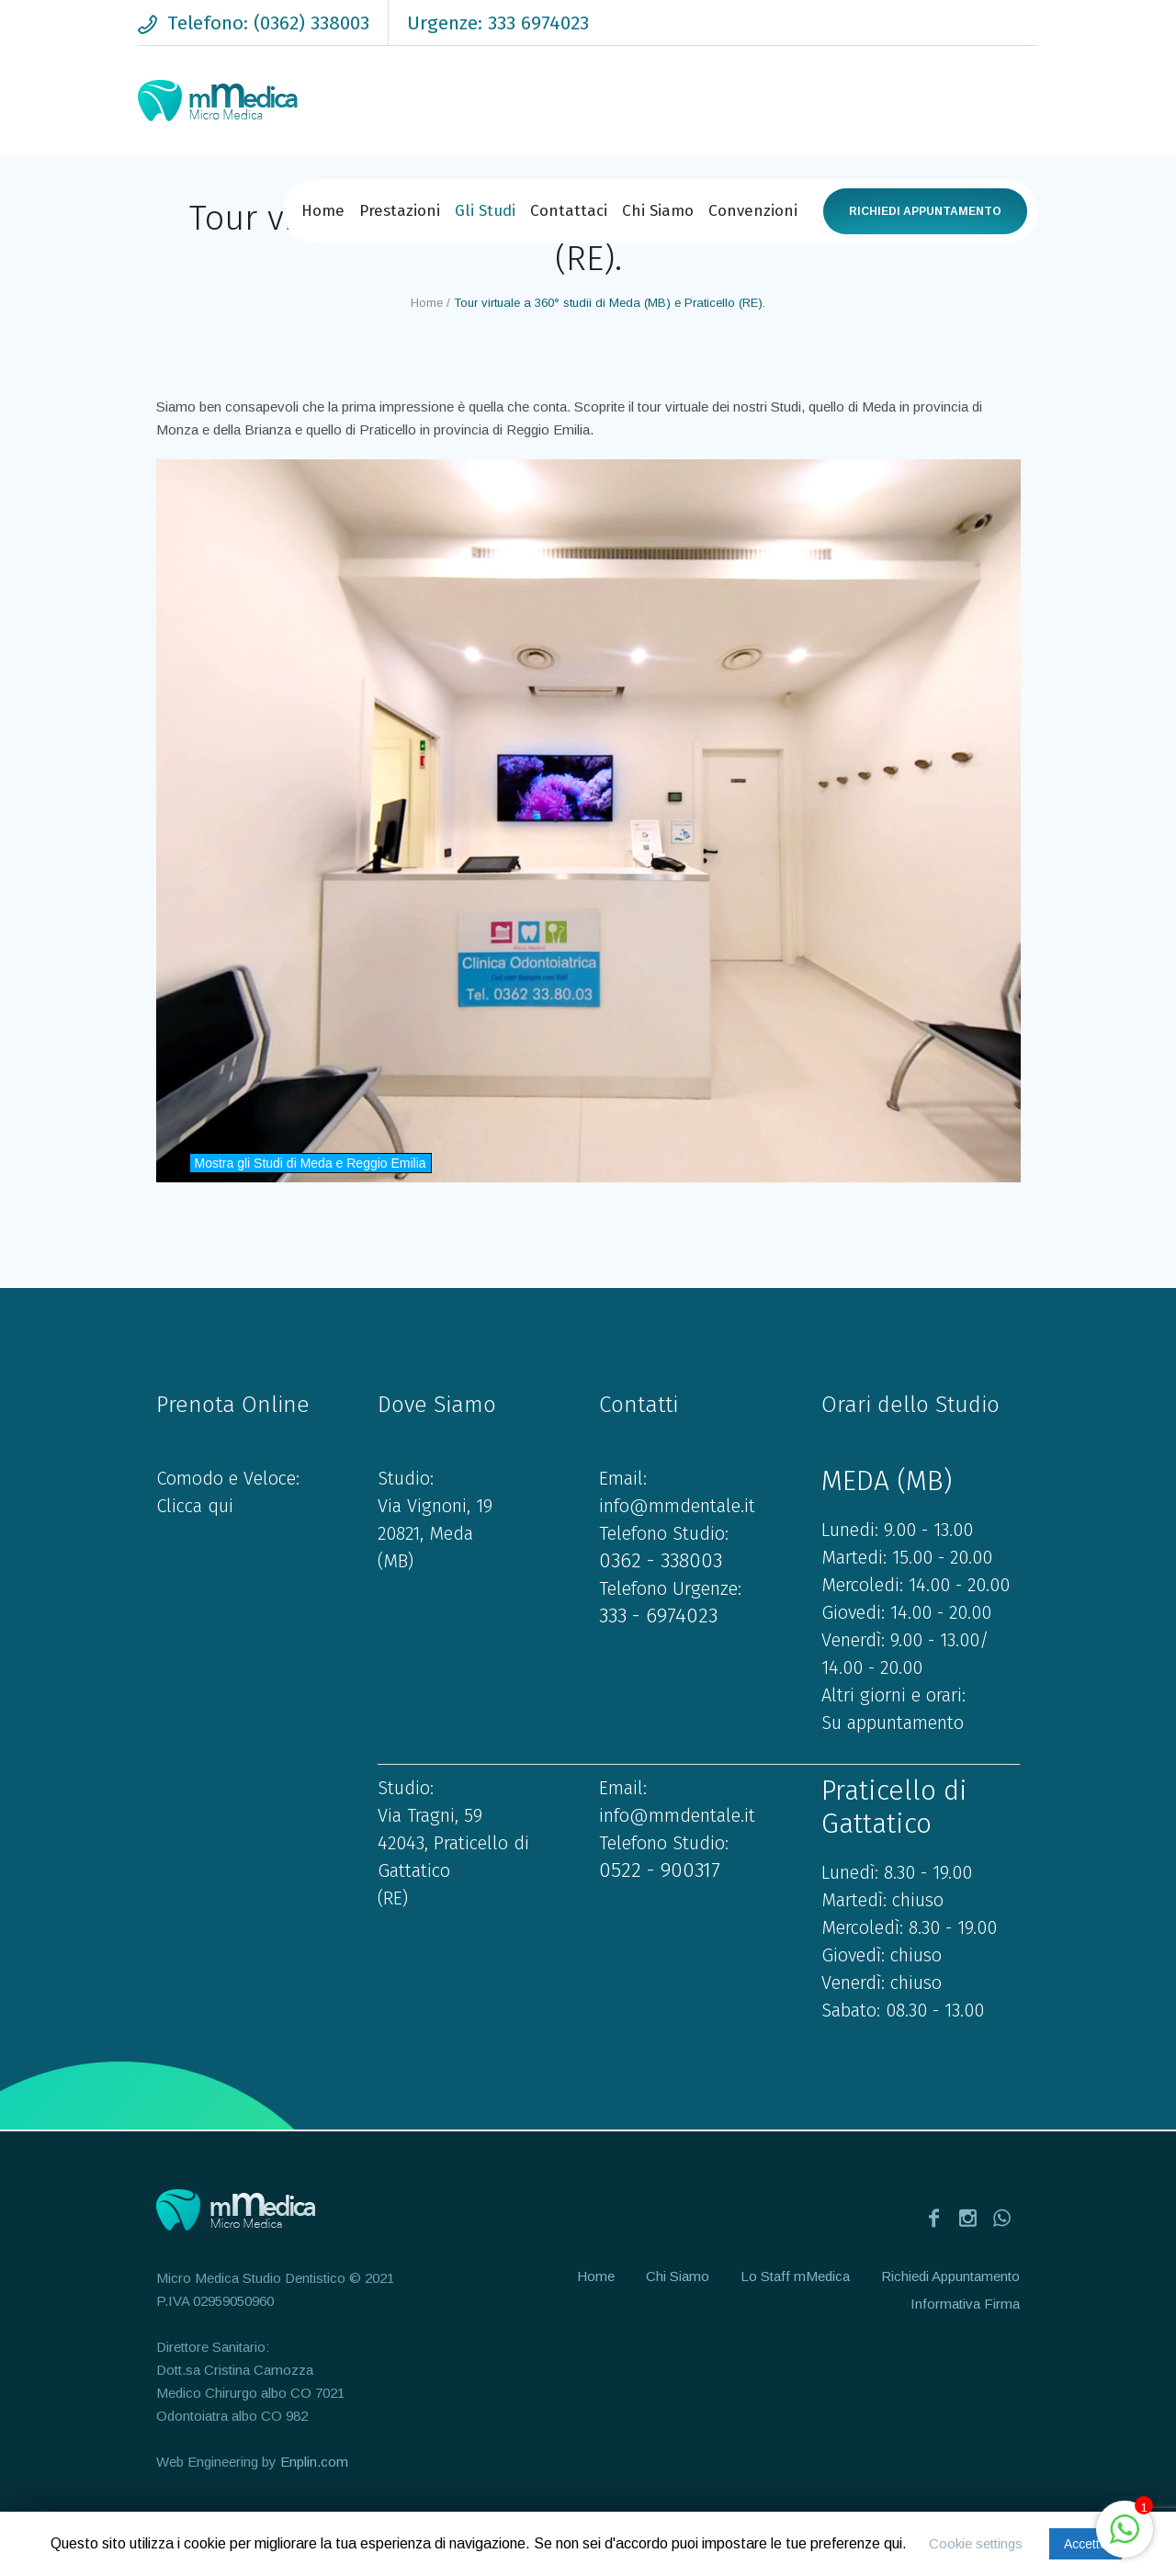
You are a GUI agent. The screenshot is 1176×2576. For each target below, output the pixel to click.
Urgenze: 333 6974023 (498, 23)
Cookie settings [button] (976, 2543)
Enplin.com (314, 2461)
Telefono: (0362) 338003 (268, 23)
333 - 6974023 (658, 1615)
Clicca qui (194, 1506)
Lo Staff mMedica (795, 2276)
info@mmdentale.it (677, 1506)
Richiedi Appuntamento (925, 211)
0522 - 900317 (659, 1870)
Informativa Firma (965, 2303)
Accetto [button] (1085, 2543)
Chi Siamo (677, 2276)
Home (427, 303)
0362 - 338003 (660, 1560)
